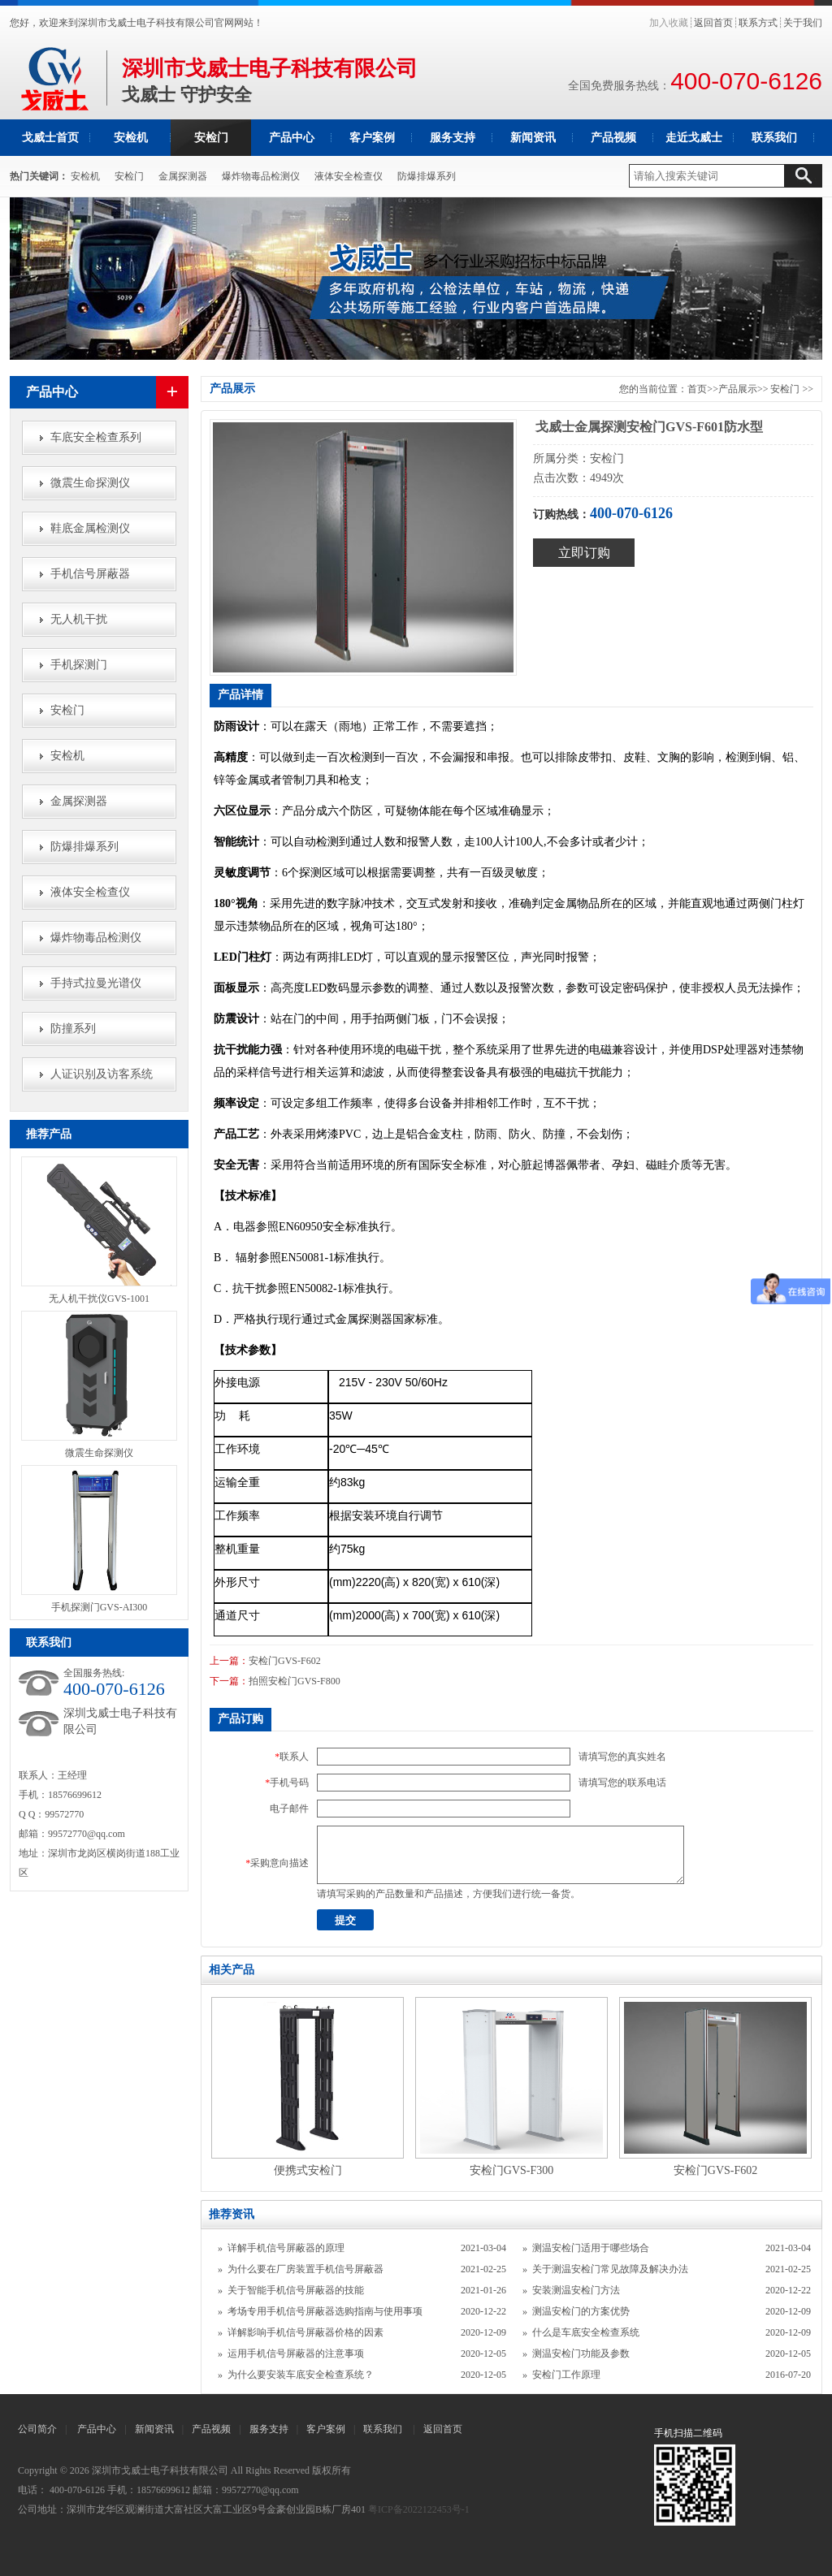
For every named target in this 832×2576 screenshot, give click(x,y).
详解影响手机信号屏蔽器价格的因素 (306, 2332)
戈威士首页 (50, 138)
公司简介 (37, 2429)
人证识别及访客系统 (101, 1074)
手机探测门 (78, 665)
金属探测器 (182, 176)
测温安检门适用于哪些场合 (590, 2248)
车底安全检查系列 (95, 437)
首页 (697, 389)
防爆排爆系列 (426, 176)
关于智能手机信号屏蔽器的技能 (296, 2290)
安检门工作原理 (566, 2374)
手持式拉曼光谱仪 (95, 983)
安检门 (211, 138)
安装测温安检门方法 (576, 2290)
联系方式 (758, 22)
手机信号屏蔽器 (90, 574)
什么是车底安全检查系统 (585, 2332)
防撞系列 (73, 1028)
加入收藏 (668, 22)
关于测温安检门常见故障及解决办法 (610, 2269)
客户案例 (372, 138)
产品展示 (737, 389)
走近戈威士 (693, 138)
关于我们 (802, 22)
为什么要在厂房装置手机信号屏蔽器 (306, 2269)
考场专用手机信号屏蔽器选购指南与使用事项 (325, 2311)
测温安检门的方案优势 (581, 2311)
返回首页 (713, 22)
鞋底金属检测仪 (90, 528)
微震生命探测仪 (90, 483)
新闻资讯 (533, 138)
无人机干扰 (78, 619)
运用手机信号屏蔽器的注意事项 (296, 2353)
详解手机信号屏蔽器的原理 (286, 2248)
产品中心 (291, 138)
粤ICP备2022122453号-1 (419, 2509)
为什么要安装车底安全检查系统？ (301, 2374)
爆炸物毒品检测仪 (261, 176)
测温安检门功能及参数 (581, 2353)
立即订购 (584, 553)
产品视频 (613, 138)
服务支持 (452, 138)
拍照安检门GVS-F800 (294, 1681)
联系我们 (774, 138)
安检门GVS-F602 (285, 1660)
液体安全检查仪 (348, 176)
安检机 (131, 138)
